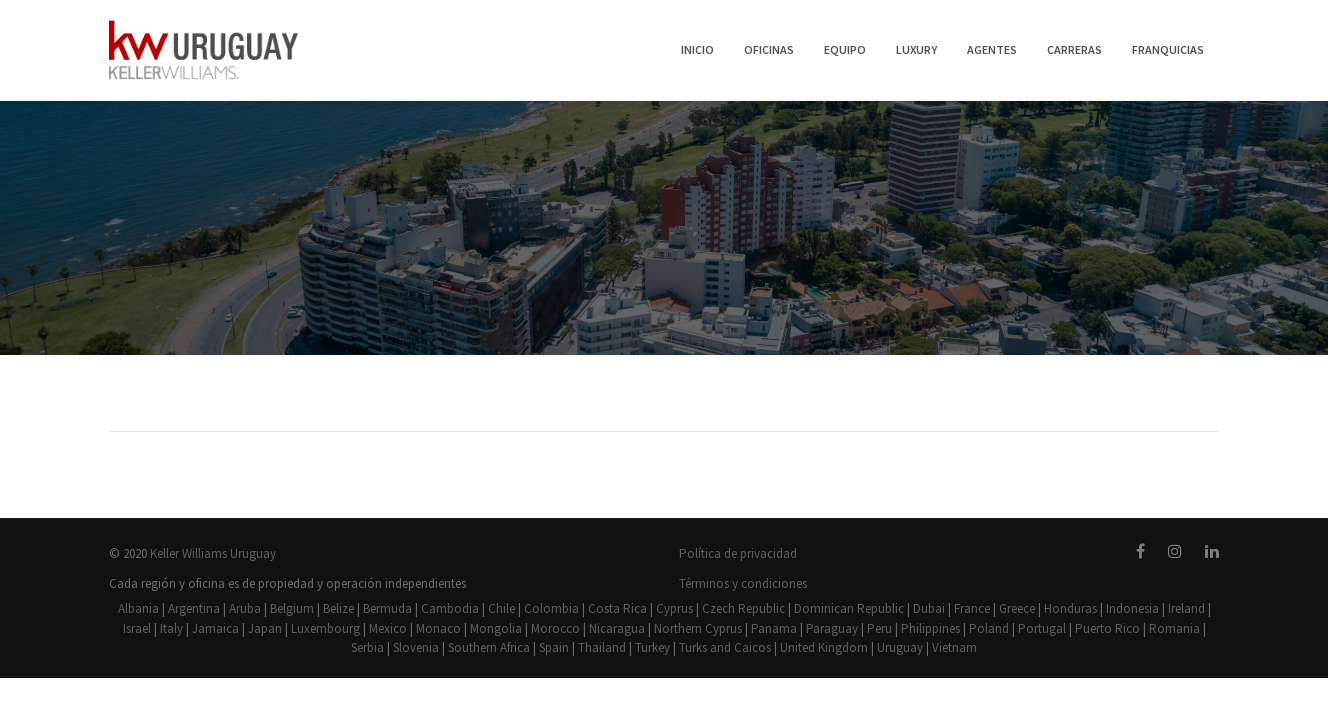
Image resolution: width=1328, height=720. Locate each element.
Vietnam (954, 647)
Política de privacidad (738, 553)
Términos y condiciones (743, 583)
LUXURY (916, 49)
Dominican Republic (849, 608)
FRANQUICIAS (1168, 49)
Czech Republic (743, 608)
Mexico (388, 628)
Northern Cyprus (698, 628)
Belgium (292, 608)
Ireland (1186, 608)
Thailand (602, 647)
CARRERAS (1074, 49)
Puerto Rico (1107, 628)
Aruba (245, 608)
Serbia (367, 647)
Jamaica (215, 628)
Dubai (929, 608)
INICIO (697, 49)
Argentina (194, 608)
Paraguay (832, 628)
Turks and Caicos (725, 647)
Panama (774, 628)
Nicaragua (617, 628)
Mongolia (496, 628)
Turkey (652, 647)
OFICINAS (769, 49)
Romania (1174, 628)
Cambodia (450, 608)
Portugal (1042, 628)
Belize (338, 608)
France (972, 608)
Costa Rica (617, 608)
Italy (171, 628)
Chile (501, 608)
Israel (137, 628)
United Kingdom (824, 647)
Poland (989, 628)
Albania (138, 608)
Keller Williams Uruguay (213, 553)
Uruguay (900, 647)
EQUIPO (845, 49)
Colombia (551, 608)
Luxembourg (325, 628)
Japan (265, 628)
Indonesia (1132, 608)
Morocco (555, 628)
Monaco (438, 628)
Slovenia (416, 647)
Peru (879, 628)
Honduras (1070, 608)
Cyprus (674, 608)
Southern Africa (489, 647)
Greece (1017, 608)
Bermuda (387, 608)
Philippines (930, 628)
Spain (554, 647)
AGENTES (992, 49)
